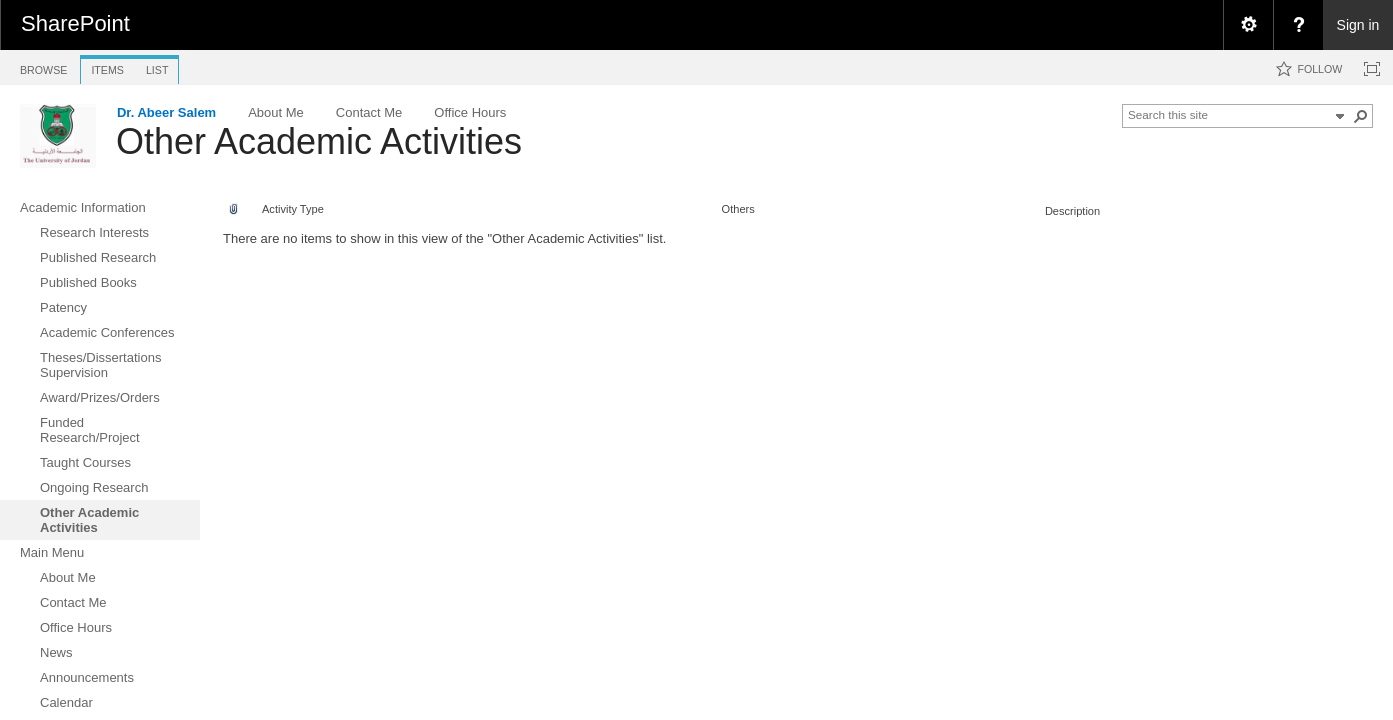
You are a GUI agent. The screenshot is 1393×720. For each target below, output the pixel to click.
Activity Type (293, 209)
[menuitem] (1248, 25)
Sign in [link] (1358, 25)
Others (738, 209)
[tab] (43, 66)
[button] (1361, 116)
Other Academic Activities (319, 141)
